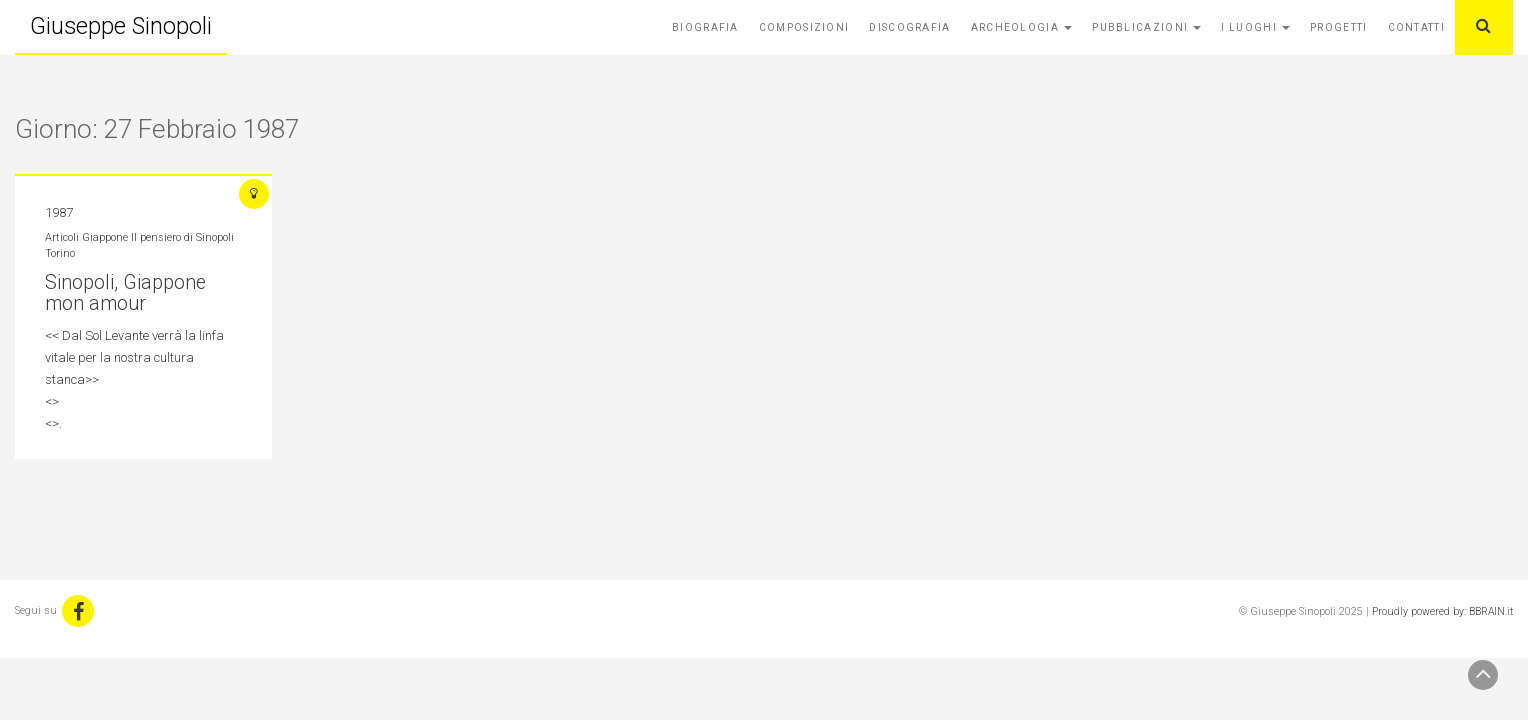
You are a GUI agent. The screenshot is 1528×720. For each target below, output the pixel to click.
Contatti (1416, 27)
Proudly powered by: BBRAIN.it (1442, 611)
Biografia (705, 27)
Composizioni (804, 27)
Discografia (909, 27)
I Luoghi (1255, 27)
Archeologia (1022, 27)
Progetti (1338, 27)
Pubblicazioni (1146, 27)
